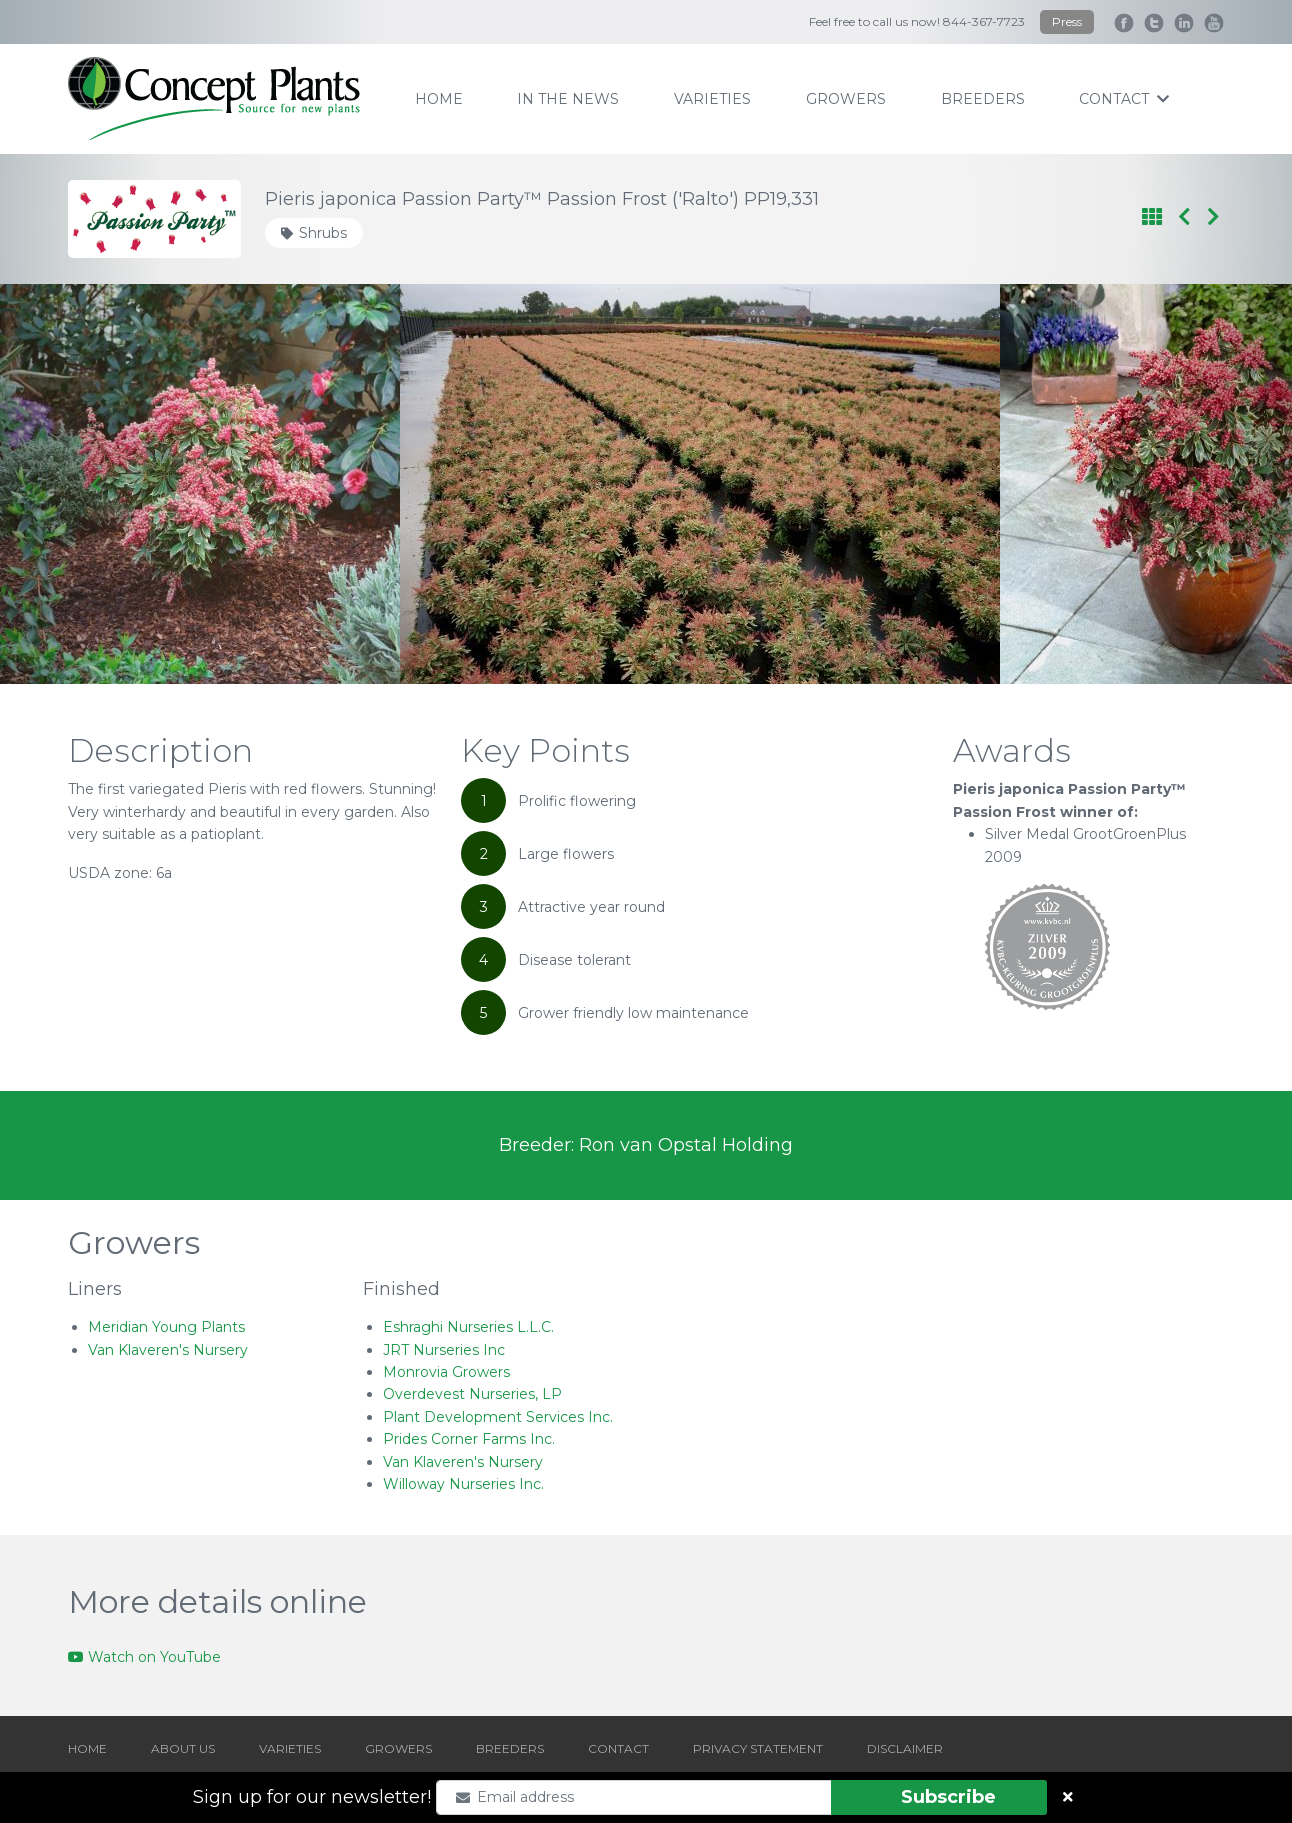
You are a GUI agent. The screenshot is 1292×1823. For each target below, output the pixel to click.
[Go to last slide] (97, 484)
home (439, 99)
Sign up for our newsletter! (312, 1797)
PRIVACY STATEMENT (758, 1748)
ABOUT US (183, 1748)
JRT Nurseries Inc (444, 1350)
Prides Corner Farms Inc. (469, 1439)
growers (846, 99)
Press (1067, 21)
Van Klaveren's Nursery (168, 1350)
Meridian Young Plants (166, 1327)
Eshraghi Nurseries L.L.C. (468, 1327)
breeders (983, 99)
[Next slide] (1195, 484)
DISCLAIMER (905, 1748)
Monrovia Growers (446, 1372)
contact (1124, 99)
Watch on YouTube (144, 1657)
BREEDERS (510, 1748)
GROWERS (398, 1748)
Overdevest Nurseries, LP (472, 1394)
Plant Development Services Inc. (498, 1417)
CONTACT (618, 1748)
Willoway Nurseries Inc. (463, 1484)
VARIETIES (290, 1748)
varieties (712, 99)
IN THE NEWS (568, 99)
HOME (87, 1748)
